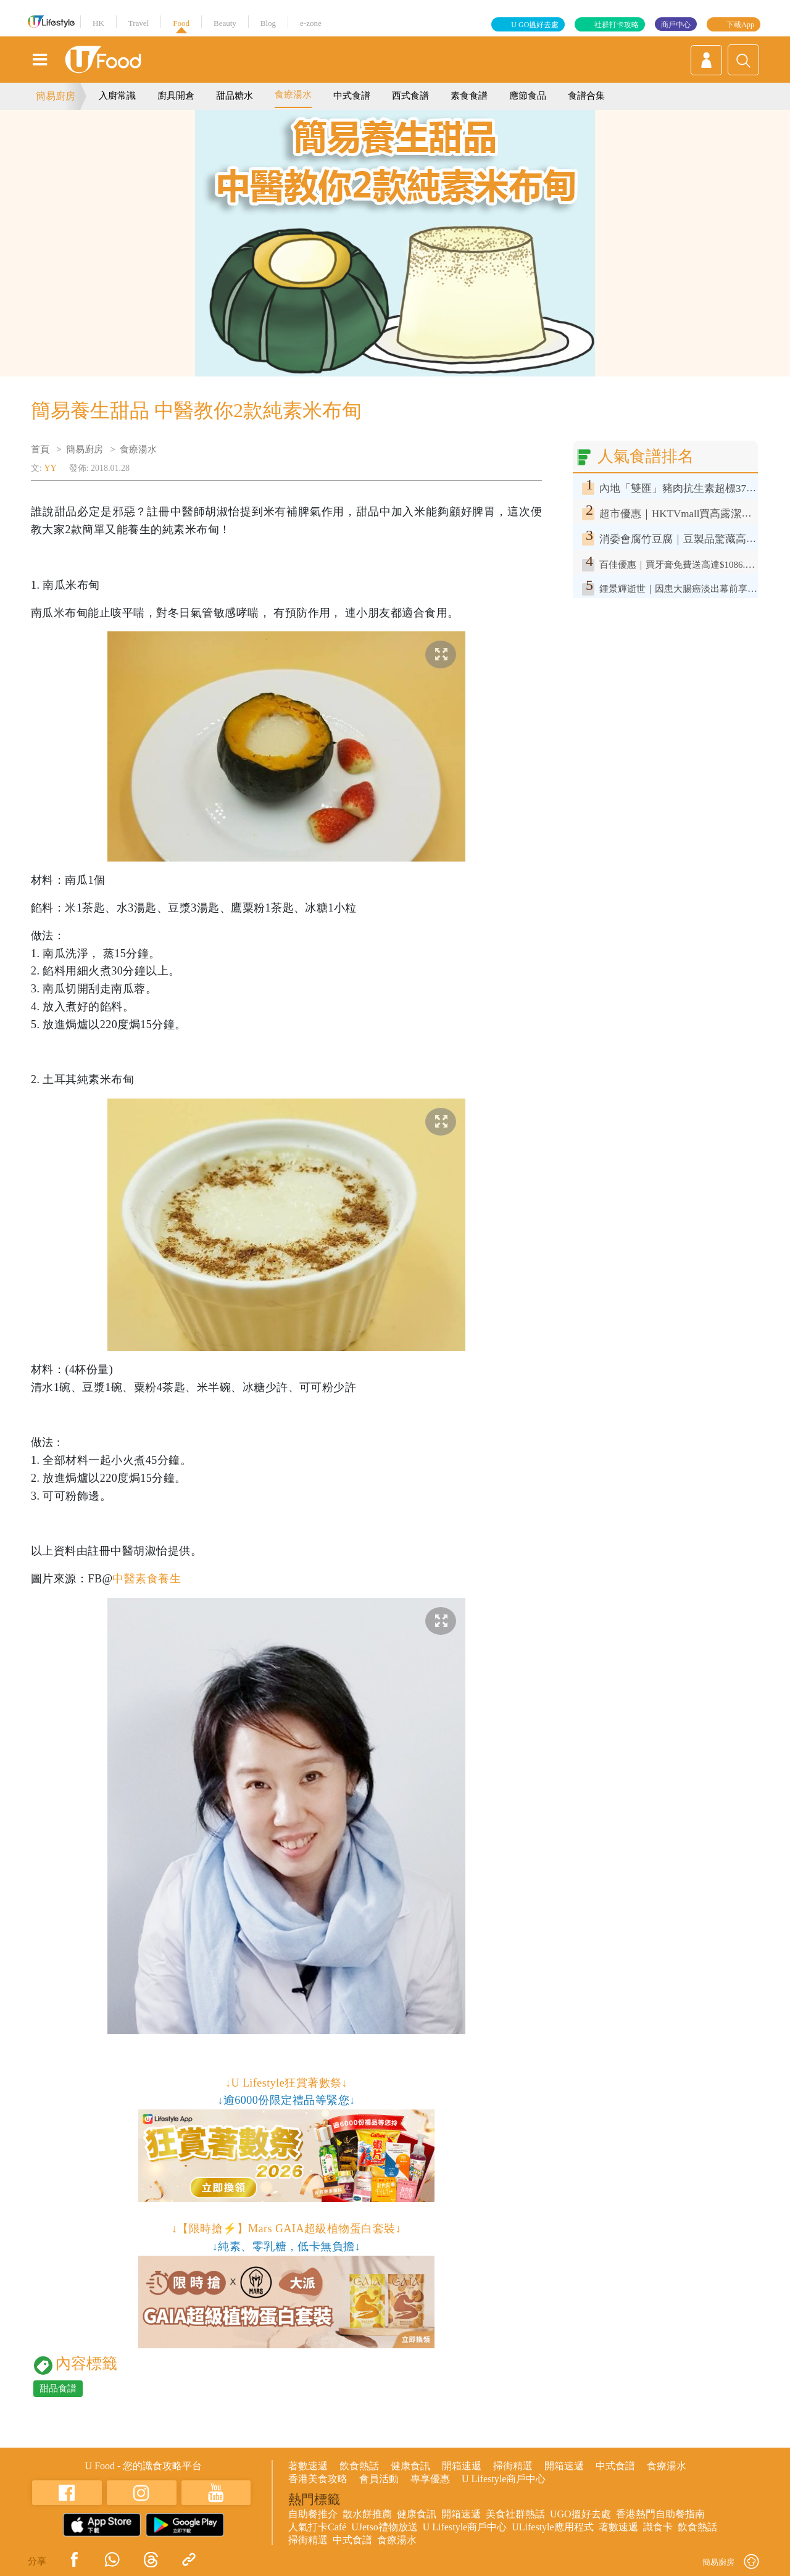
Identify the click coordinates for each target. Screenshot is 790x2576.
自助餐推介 (313, 2514)
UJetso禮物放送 (384, 2527)
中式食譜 (351, 96)
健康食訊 (410, 2466)
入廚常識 (117, 96)
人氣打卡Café (317, 2527)
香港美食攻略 (317, 2479)
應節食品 (527, 96)
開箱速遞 (461, 2466)
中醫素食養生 (146, 1579)
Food (181, 23)
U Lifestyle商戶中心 (504, 2479)
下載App (740, 24)
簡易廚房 (55, 96)
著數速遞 (308, 2466)
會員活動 (379, 2479)
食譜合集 (586, 96)
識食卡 (658, 2527)
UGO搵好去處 (580, 2514)
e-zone (311, 23)
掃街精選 (513, 2466)
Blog (268, 23)
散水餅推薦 (367, 2514)
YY (50, 468)
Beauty (225, 23)
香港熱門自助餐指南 (660, 2514)
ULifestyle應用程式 (552, 2527)
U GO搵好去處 (535, 24)
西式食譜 (410, 96)
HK (98, 23)
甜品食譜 (58, 2388)
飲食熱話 (359, 2466)
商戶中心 (676, 24)
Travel (138, 23)
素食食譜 (469, 96)
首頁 (40, 449)
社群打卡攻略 (616, 24)
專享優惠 (430, 2479)
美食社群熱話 (515, 2514)
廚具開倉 (175, 96)
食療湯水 (293, 94)
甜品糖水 (234, 96)
